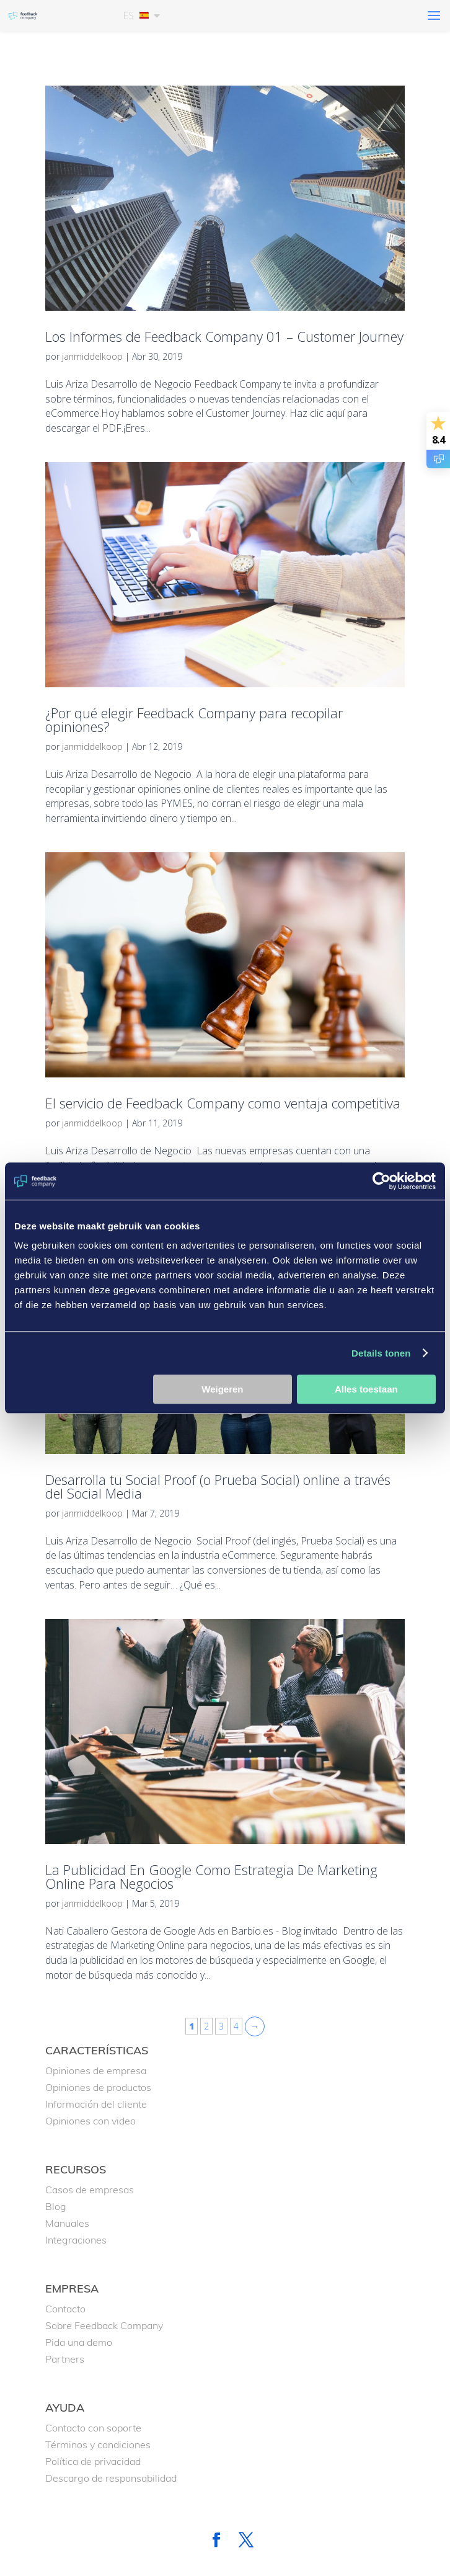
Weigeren (222, 1389)
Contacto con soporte (93, 2428)
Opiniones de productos (98, 2087)
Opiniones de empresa (95, 2070)
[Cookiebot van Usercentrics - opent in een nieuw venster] (381, 1181)
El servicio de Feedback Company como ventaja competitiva (222, 1103)
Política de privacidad (93, 2461)
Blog (55, 2206)
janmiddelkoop (92, 356)
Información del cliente (96, 2104)
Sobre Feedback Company (104, 2325)
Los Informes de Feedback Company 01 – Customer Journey (224, 336)
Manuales (67, 2223)
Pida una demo (78, 2342)
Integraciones (76, 2240)
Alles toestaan (366, 1389)
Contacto (65, 2308)
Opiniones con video (90, 2121)
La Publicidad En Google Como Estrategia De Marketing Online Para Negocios (211, 1876)
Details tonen (380, 1353)
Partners (64, 2359)
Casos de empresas (89, 2189)
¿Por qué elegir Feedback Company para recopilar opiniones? (194, 719)
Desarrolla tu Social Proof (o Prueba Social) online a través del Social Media (217, 1486)
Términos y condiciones (98, 2444)
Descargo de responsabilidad (111, 2478)
